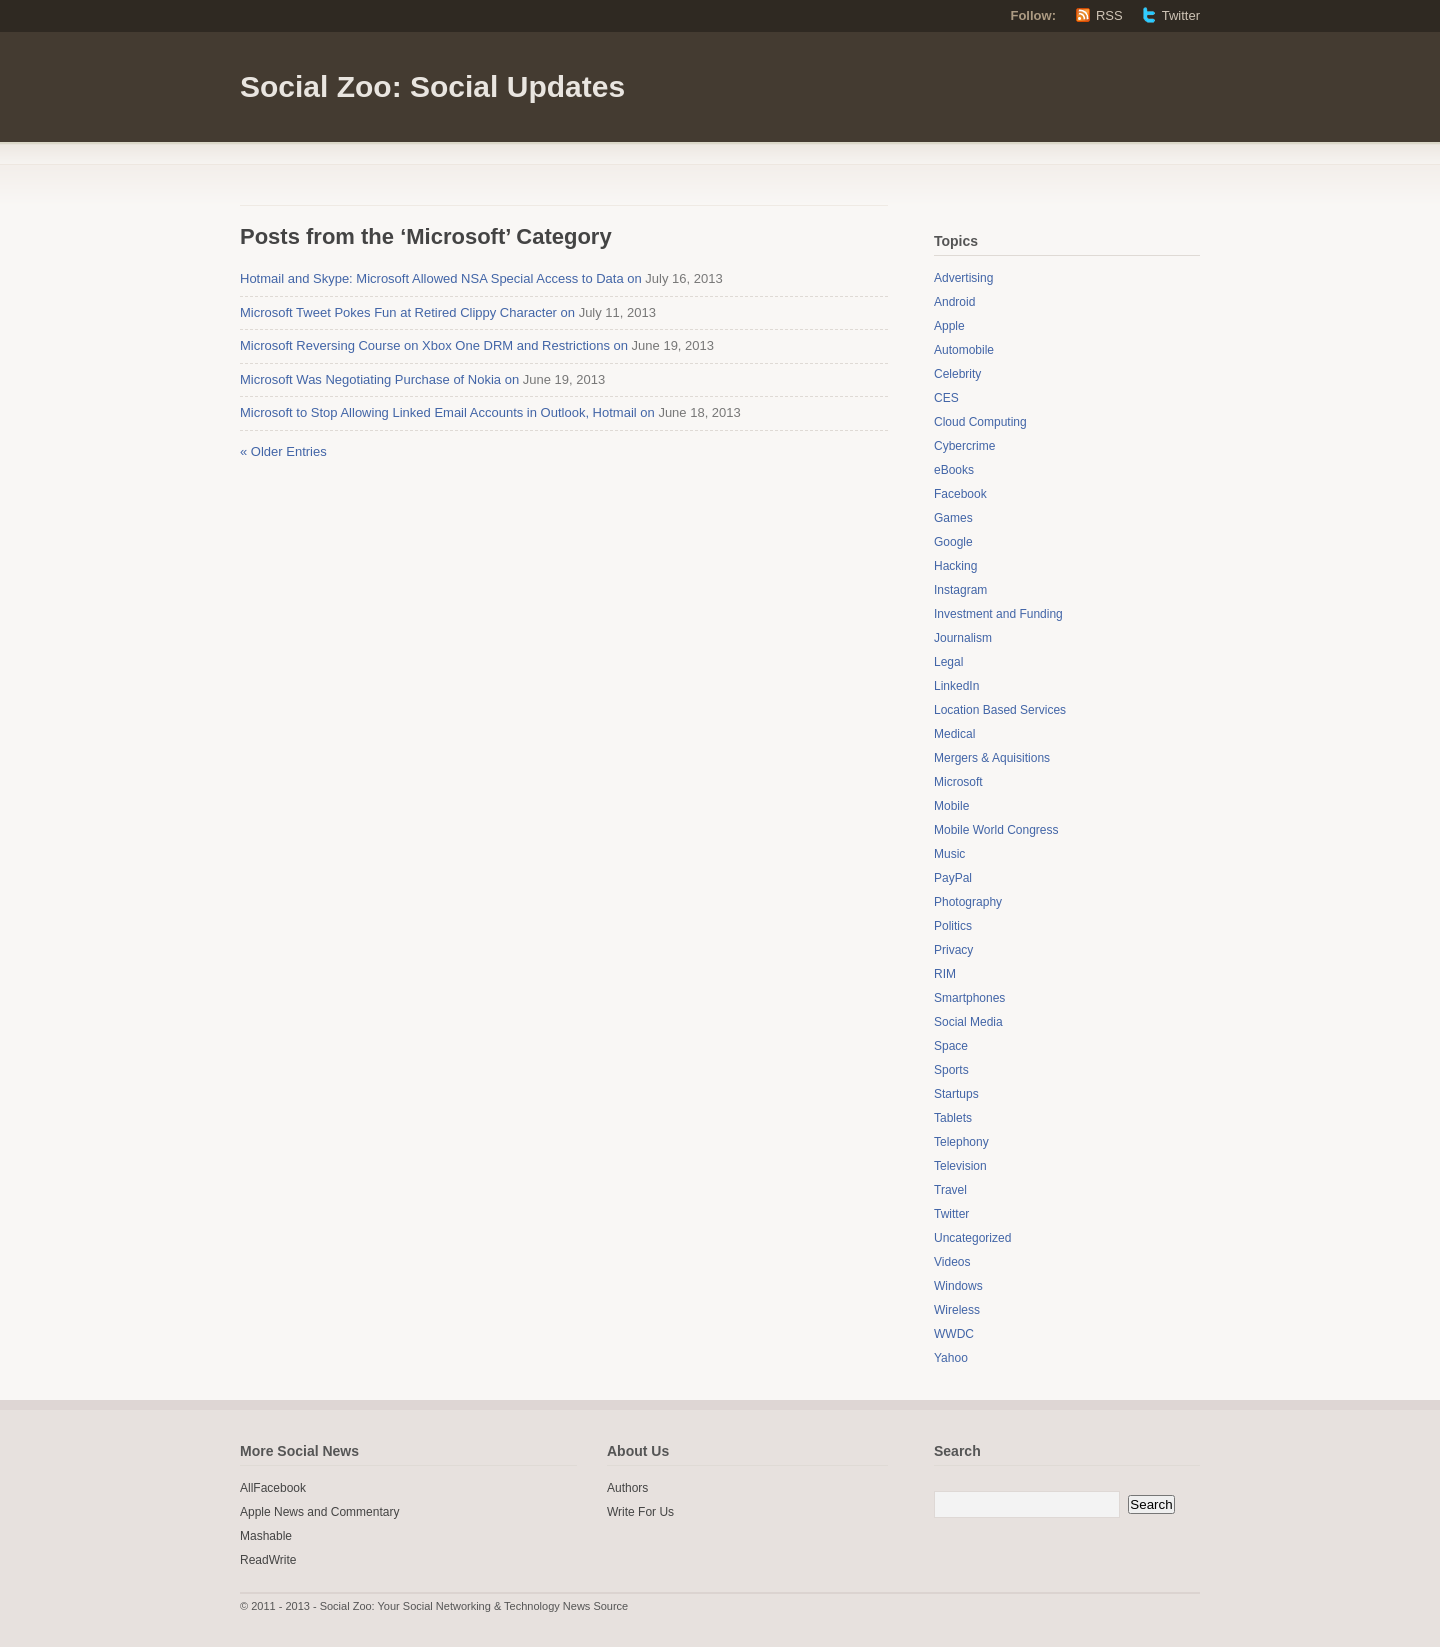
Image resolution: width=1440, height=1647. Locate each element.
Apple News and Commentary (319, 1512)
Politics (953, 926)
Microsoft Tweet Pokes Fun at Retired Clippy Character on (407, 312)
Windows (958, 1286)
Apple (949, 326)
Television (960, 1166)
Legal (948, 662)
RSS (1109, 15)
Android (954, 302)
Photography (968, 902)
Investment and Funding (998, 614)
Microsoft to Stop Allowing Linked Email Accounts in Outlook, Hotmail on (447, 412)
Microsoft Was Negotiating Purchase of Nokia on (379, 379)
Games (953, 518)
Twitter (1181, 15)
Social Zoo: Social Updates (432, 86)
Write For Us (640, 1512)
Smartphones (969, 998)
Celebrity (957, 374)
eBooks (954, 470)
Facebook (960, 494)
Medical (954, 734)
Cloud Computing (980, 422)
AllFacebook (273, 1488)
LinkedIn (956, 686)
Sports (951, 1070)
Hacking (955, 566)
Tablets (953, 1118)
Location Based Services (1000, 710)
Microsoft (958, 782)
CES (946, 398)
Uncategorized (972, 1238)
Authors (627, 1488)
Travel (950, 1190)
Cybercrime (964, 446)
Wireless (957, 1310)
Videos (952, 1262)
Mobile (951, 806)
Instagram (960, 590)
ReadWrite (268, 1560)
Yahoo (951, 1358)
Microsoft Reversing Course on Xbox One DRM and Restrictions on (434, 345)
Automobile (964, 350)
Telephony (961, 1142)
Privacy (953, 950)
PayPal (953, 878)
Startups (956, 1094)
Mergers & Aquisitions (992, 758)
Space (951, 1046)
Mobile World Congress (996, 830)
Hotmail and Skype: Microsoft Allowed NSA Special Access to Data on (441, 278)
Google (953, 542)
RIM (945, 974)
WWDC (954, 1334)
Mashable (266, 1536)
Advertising (963, 278)
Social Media (968, 1022)
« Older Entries (283, 451)
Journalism (963, 638)
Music (949, 854)
